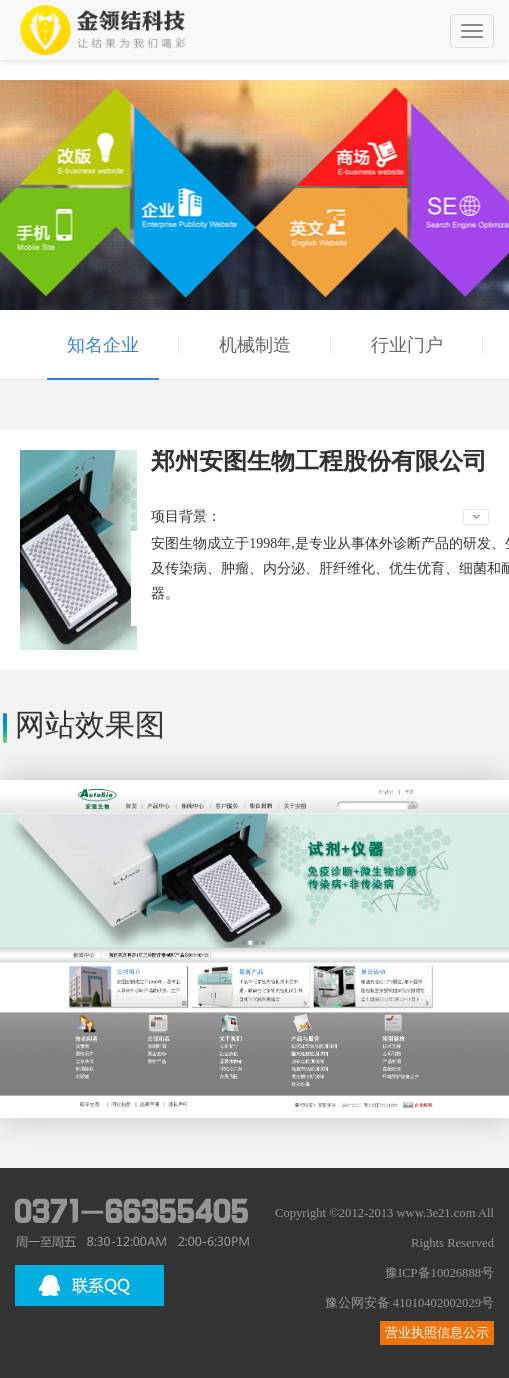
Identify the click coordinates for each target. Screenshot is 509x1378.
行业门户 (407, 345)
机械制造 (255, 345)
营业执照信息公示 (437, 1333)
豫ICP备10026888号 (439, 1273)
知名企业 (103, 345)
